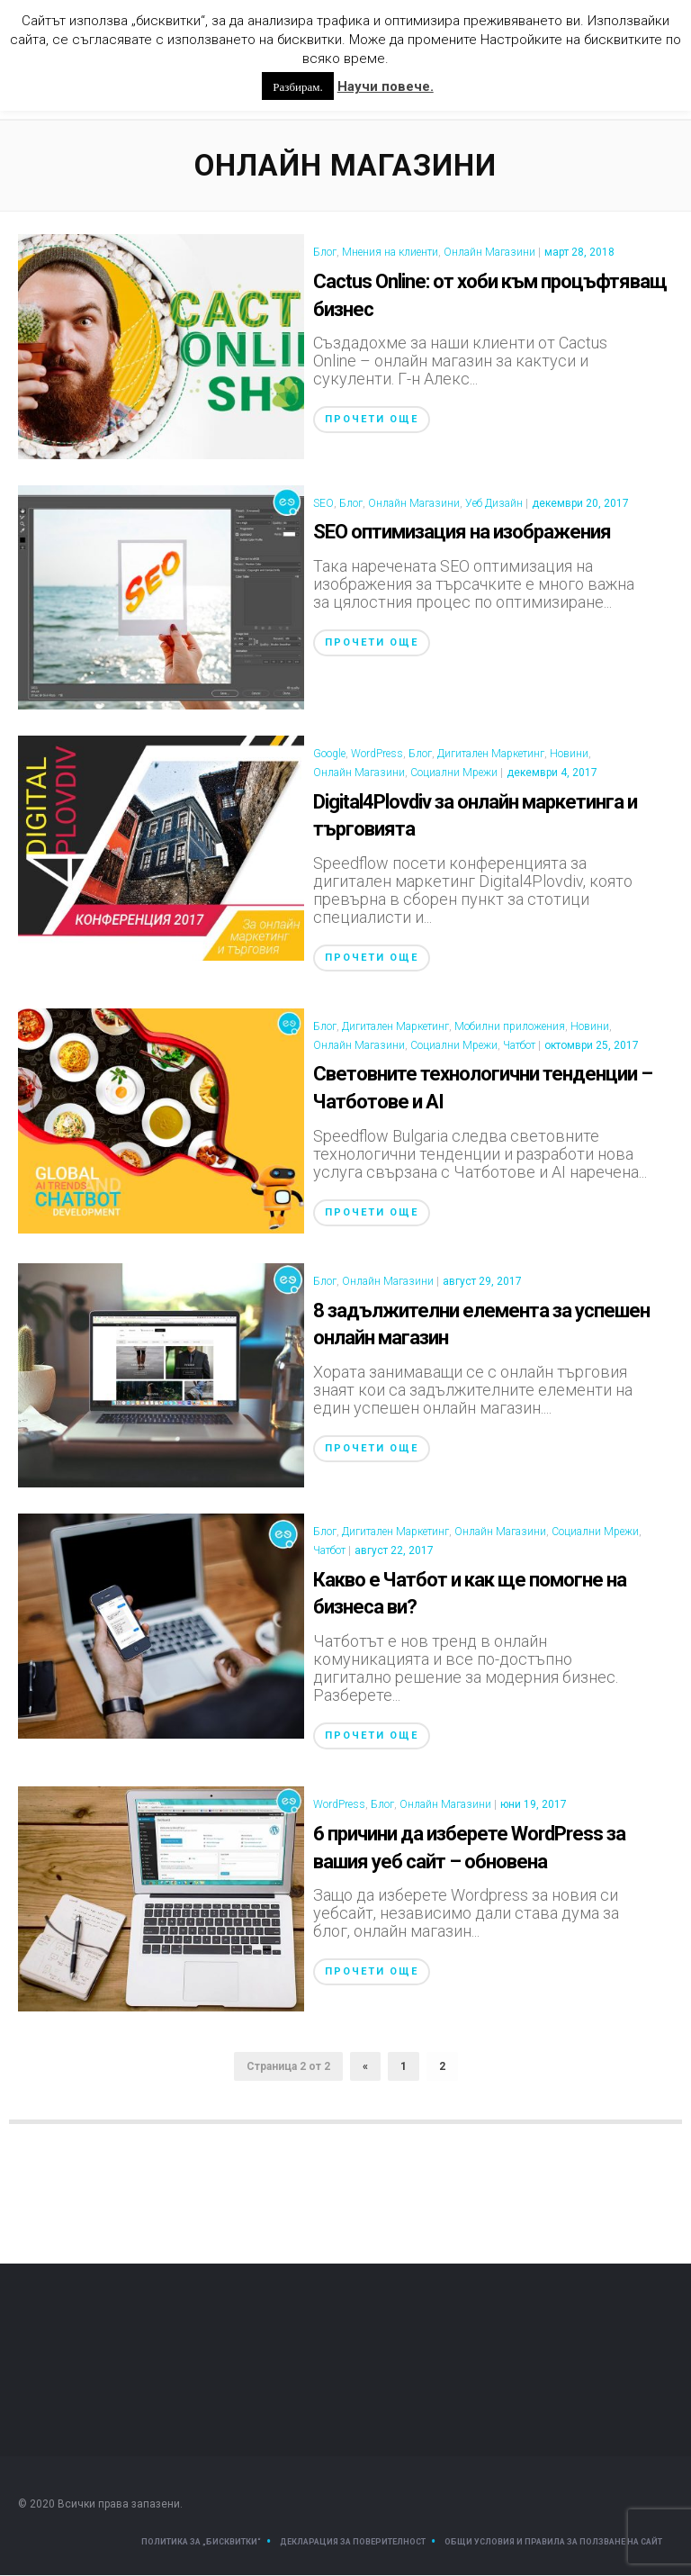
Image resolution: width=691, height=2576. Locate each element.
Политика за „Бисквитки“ (201, 2542)
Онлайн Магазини (489, 253)
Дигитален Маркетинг (490, 754)
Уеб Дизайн (494, 504)
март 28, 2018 (579, 253)
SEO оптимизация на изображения (462, 532)
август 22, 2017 (394, 1551)
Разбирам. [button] (297, 86)
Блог (325, 253)
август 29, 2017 (482, 1282)
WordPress (377, 754)
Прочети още (371, 420)
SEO (323, 504)
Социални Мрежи (454, 773)
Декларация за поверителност (353, 2542)
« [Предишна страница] (365, 2067)
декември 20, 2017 (580, 504)
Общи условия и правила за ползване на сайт (553, 2542)
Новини (569, 754)
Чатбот (519, 1046)
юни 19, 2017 (533, 1805)
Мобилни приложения (509, 1027)
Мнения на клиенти (390, 253)
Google (329, 754)
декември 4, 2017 (552, 773)
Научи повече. (385, 86)
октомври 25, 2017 (591, 1046)
